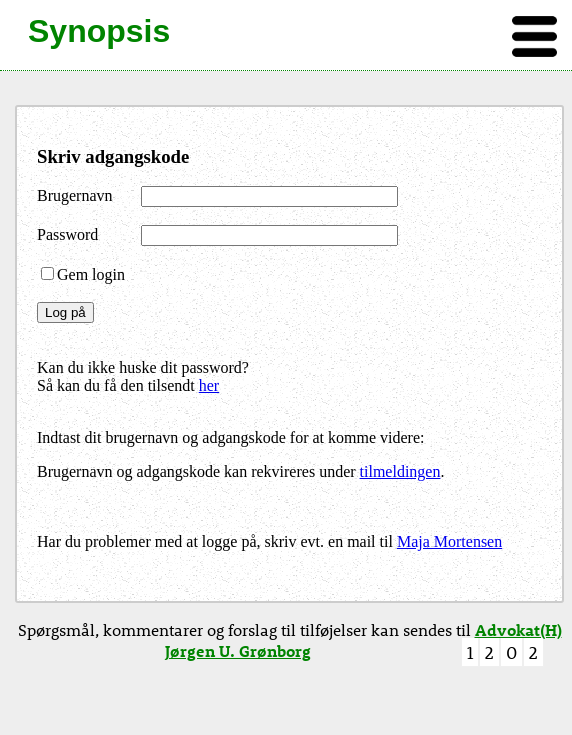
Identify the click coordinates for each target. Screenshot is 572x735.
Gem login (83, 274)
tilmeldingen (400, 471)
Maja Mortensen (449, 541)
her (209, 385)
